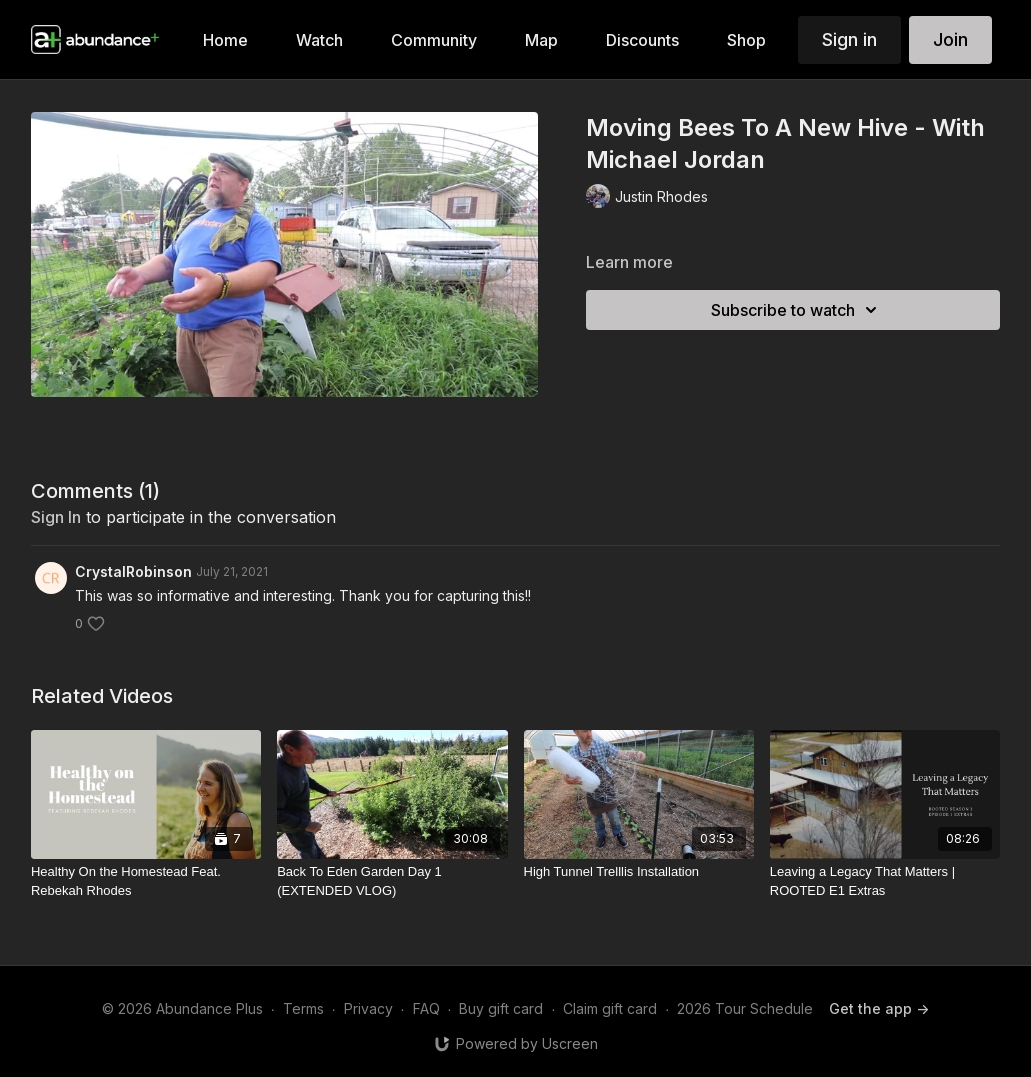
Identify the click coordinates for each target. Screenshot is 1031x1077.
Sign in (849, 39)
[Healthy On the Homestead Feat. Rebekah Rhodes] (146, 881)
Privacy (368, 1008)
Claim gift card (610, 1008)
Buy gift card (501, 1008)
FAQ (426, 1008)
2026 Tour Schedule (745, 1008)
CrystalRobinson (133, 571)
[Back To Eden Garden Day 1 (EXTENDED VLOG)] (392, 881)
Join (950, 39)
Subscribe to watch (797, 310)
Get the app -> (879, 1008)
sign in (56, 517)
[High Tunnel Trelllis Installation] (639, 872)
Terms (303, 1008)
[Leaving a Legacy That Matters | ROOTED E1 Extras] (885, 881)
